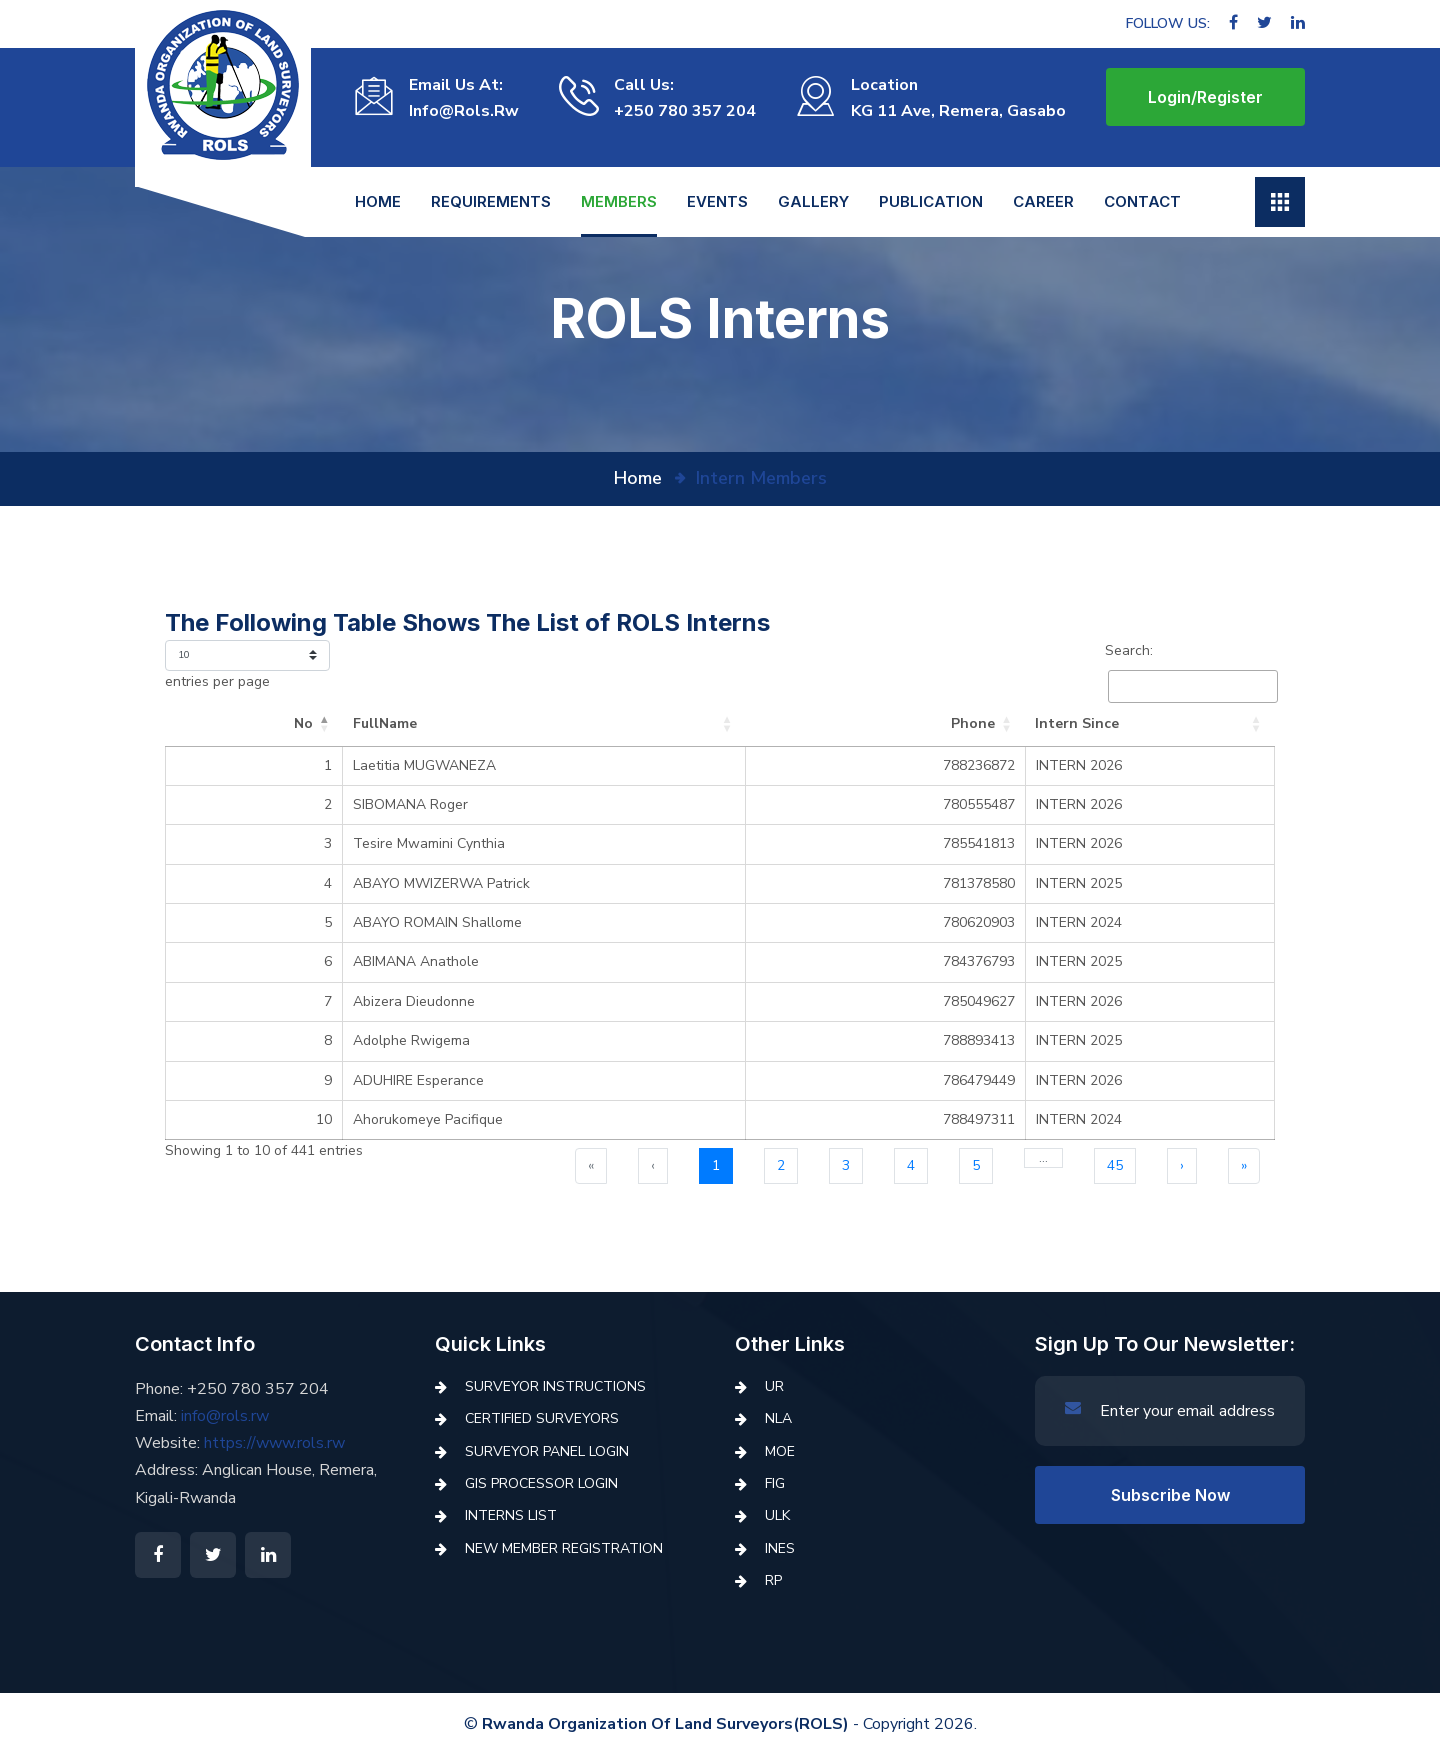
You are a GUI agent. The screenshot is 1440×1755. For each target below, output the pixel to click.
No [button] (249, 723)
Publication (931, 201)
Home (378, 201)
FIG (775, 1483)
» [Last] (1244, 1165)
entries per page (217, 681)
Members (619, 201)
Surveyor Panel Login (547, 1451)
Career (1043, 201)
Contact (1142, 201)
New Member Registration (564, 1548)
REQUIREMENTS (491, 201)
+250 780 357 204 (685, 111)
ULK (777, 1515)
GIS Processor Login (541, 1483)
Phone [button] (963, 723)
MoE (780, 1451)
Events (717, 201)
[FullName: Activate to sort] (554, 724)
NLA (778, 1418)
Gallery (813, 201)
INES (780, 1548)
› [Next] (1182, 1165)
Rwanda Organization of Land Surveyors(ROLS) (665, 1724)
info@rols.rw (464, 111)
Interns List (511, 1515)
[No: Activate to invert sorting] (227, 724)
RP (773, 1580)
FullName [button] (331, 723)
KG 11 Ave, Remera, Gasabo (958, 111)
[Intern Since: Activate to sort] (1144, 724)
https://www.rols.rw (274, 1443)
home (638, 478)
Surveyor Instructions (555, 1386)
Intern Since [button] (1067, 723)
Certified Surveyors (542, 1418)
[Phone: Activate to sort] (917, 724)
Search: (1129, 650)
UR (774, 1386)
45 (1115, 1165)
